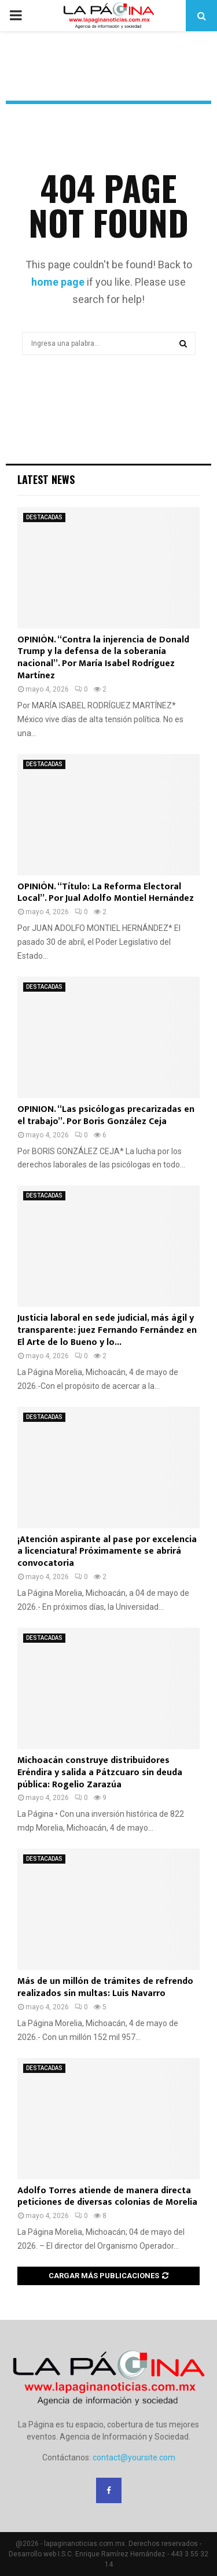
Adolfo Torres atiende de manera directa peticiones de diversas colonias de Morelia (107, 2197)
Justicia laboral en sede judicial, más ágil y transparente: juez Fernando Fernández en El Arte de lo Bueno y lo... (107, 1330)
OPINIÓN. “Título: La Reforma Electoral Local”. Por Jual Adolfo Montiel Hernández (105, 893)
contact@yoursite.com (134, 2457)
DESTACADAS (44, 517)
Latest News (46, 479)
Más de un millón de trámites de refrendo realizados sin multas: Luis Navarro (105, 1987)
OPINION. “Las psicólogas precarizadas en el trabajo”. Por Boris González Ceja (105, 1115)
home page (57, 282)
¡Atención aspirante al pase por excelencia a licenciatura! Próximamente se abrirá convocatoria (107, 1552)
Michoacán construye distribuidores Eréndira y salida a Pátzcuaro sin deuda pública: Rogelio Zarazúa (99, 1773)
